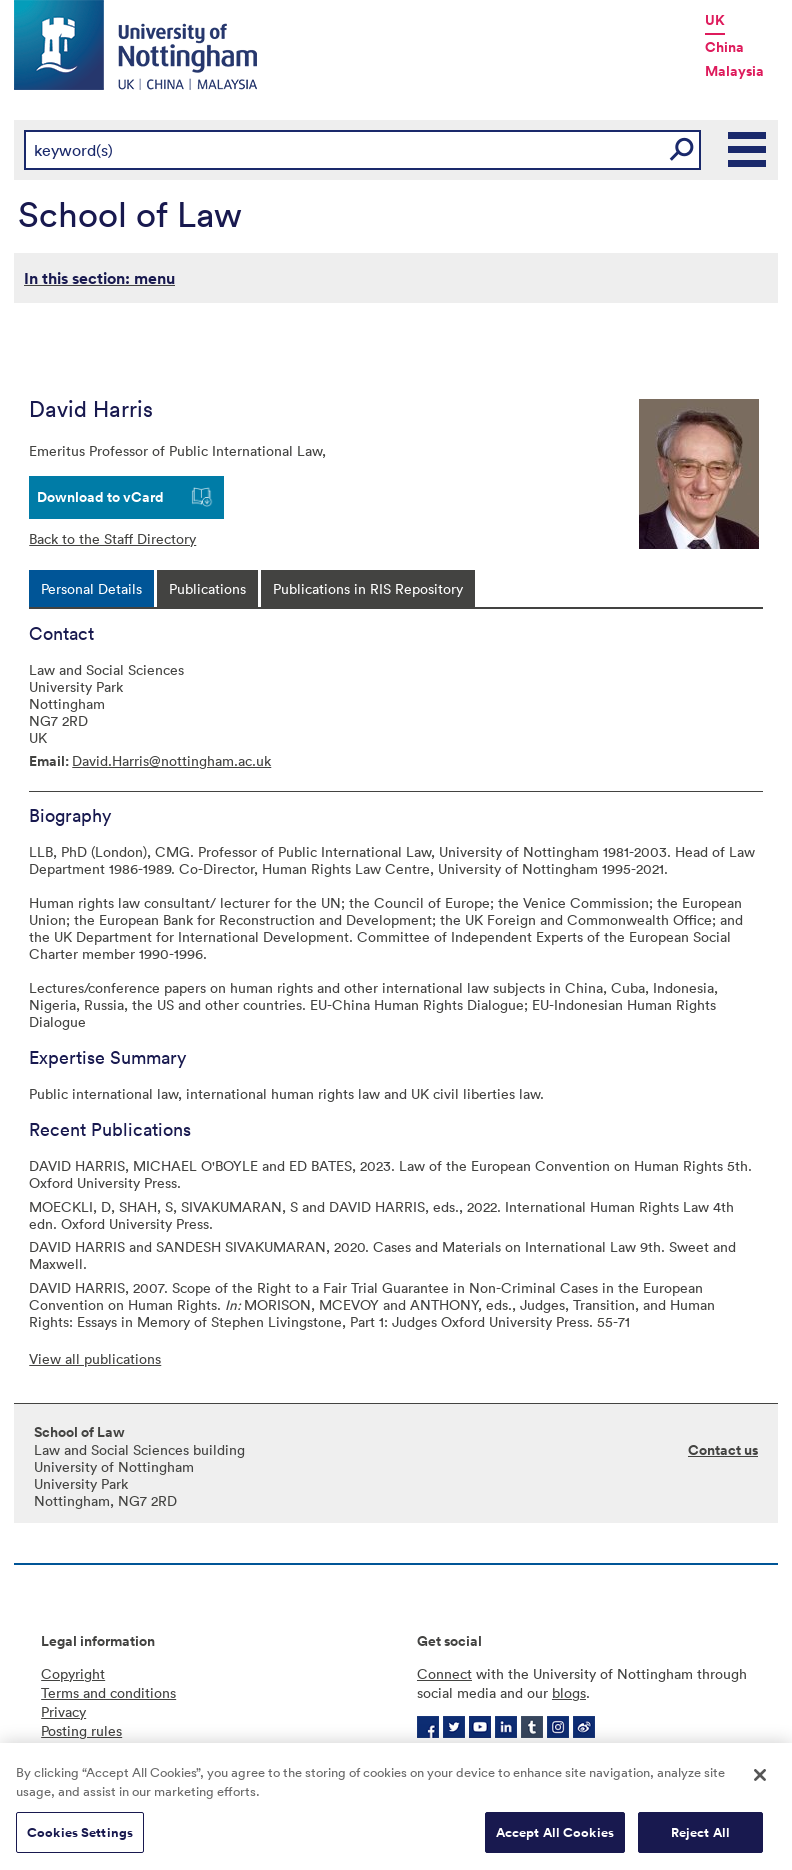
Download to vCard (100, 497)
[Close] (760, 1782)
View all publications (95, 1358)
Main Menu (748, 150)
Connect (444, 1673)
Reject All (700, 1839)
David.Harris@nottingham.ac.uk (171, 760)
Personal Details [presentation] (91, 588)
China (724, 47)
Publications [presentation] (207, 588)
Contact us (723, 1450)
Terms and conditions (108, 1692)
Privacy (63, 1711)
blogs (569, 1692)
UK (715, 20)
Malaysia (734, 71)
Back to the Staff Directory (112, 538)
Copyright (73, 1673)
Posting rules (81, 1730)
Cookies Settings (80, 1839)
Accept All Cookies (555, 1839)
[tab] (91, 588)
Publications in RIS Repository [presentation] (368, 588)
